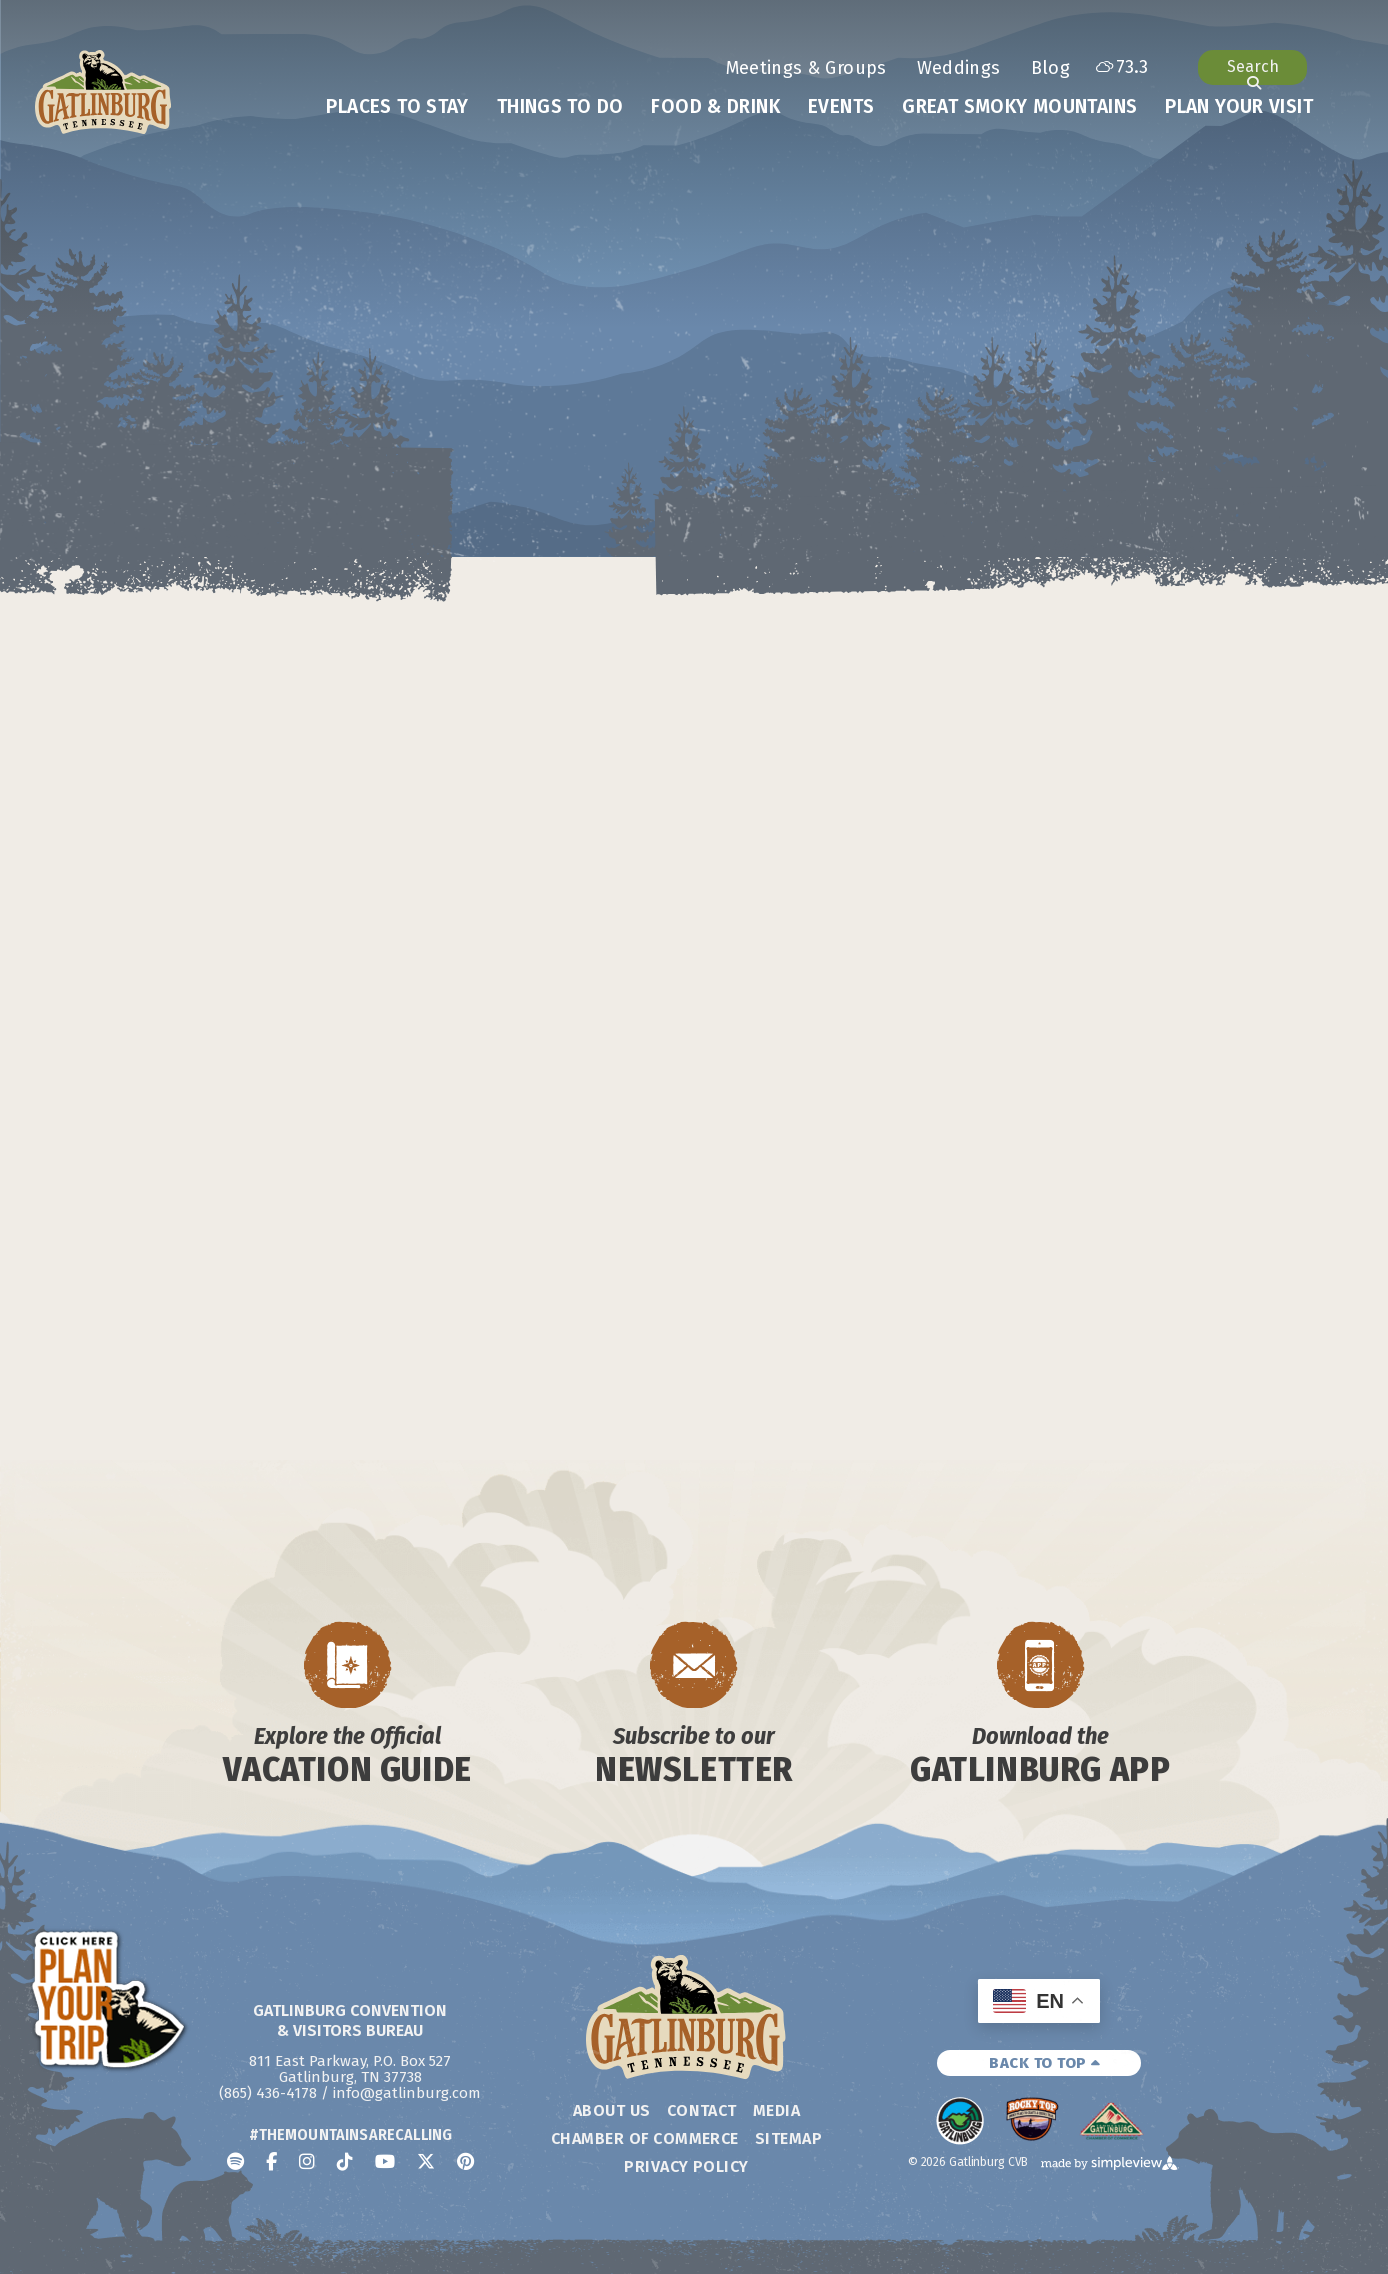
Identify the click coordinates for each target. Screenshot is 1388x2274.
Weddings (959, 68)
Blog (1050, 68)
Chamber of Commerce (645, 2138)
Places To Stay (397, 106)
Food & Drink (715, 106)
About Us (612, 2110)
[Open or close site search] (1252, 67)
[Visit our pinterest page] (465, 2162)
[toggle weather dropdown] (1122, 67)
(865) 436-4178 (268, 2093)
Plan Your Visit (1239, 106)
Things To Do (560, 106)
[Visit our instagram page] (307, 2162)
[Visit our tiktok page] (345, 2162)
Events (841, 106)
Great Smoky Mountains (1019, 106)
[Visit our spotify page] (235, 2162)
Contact (702, 2110)
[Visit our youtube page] (385, 2162)
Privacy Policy (686, 2166)
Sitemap (788, 2138)
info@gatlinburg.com (407, 2093)
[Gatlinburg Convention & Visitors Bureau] (103, 92)
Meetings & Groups (806, 68)
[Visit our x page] (426, 2162)
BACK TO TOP (1045, 2063)
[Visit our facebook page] (271, 2162)
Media (776, 2110)
